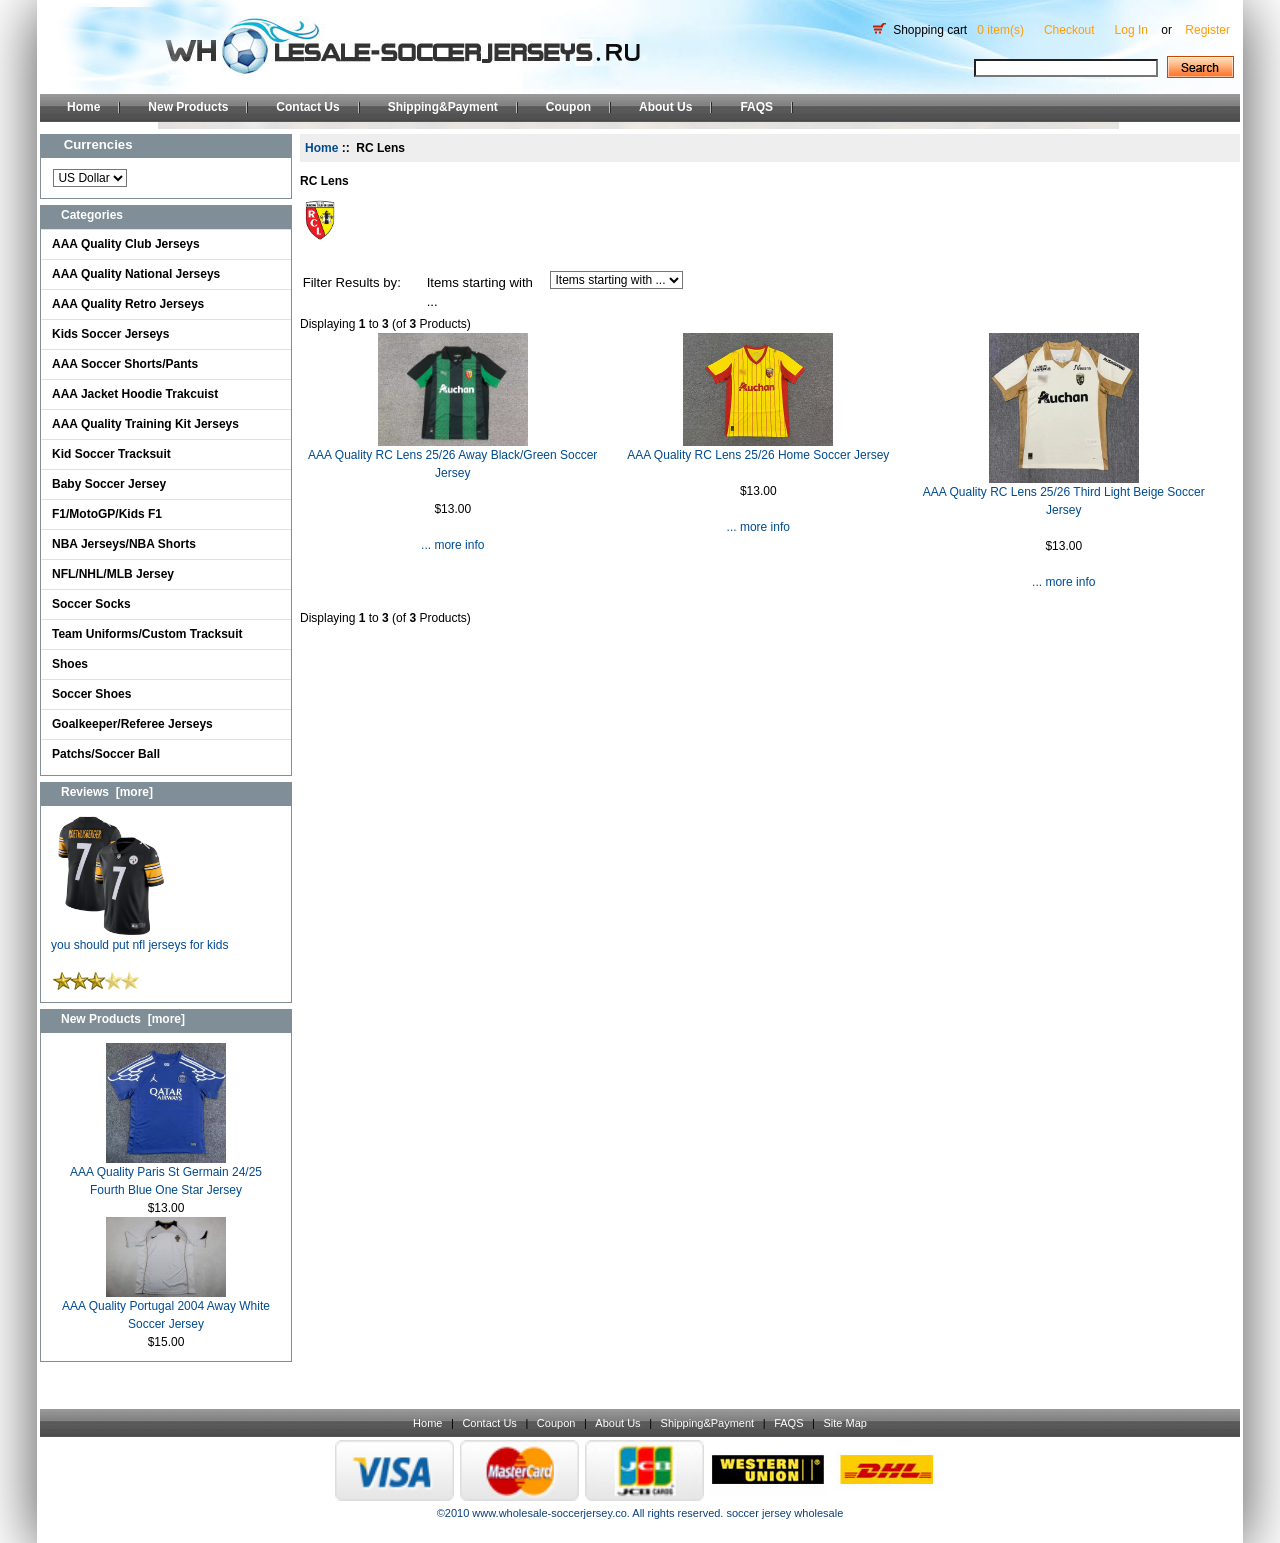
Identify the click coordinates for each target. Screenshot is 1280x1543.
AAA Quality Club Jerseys (126, 244)
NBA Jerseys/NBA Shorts (124, 544)
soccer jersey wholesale (784, 1513)
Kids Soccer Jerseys (110, 334)
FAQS (756, 107)
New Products (188, 107)
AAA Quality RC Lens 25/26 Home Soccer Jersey (758, 455)
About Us (665, 107)
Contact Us (307, 107)
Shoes (70, 664)
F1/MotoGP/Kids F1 (107, 514)
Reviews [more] (107, 792)
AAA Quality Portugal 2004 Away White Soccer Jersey (166, 1308)
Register (1207, 30)
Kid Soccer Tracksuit (111, 454)
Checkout (1069, 30)
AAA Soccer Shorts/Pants (125, 364)
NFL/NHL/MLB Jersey (113, 574)
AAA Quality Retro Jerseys (128, 304)
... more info (452, 545)
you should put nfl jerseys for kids (139, 938)
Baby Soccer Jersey (109, 484)
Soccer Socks (91, 604)
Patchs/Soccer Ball (106, 754)
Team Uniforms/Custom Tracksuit (147, 634)
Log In (1131, 30)
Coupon (568, 107)
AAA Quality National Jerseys (136, 274)
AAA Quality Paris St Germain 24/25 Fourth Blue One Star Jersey (166, 1174)
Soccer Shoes (91, 694)
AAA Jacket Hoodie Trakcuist (135, 394)
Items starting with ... (480, 292)
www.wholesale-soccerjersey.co (549, 1513)
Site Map (844, 1423)
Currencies (98, 144)
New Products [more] (123, 1019)
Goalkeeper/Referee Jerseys (132, 724)
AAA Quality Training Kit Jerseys (145, 424)
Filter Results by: (352, 282)
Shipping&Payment (443, 107)
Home (83, 107)
